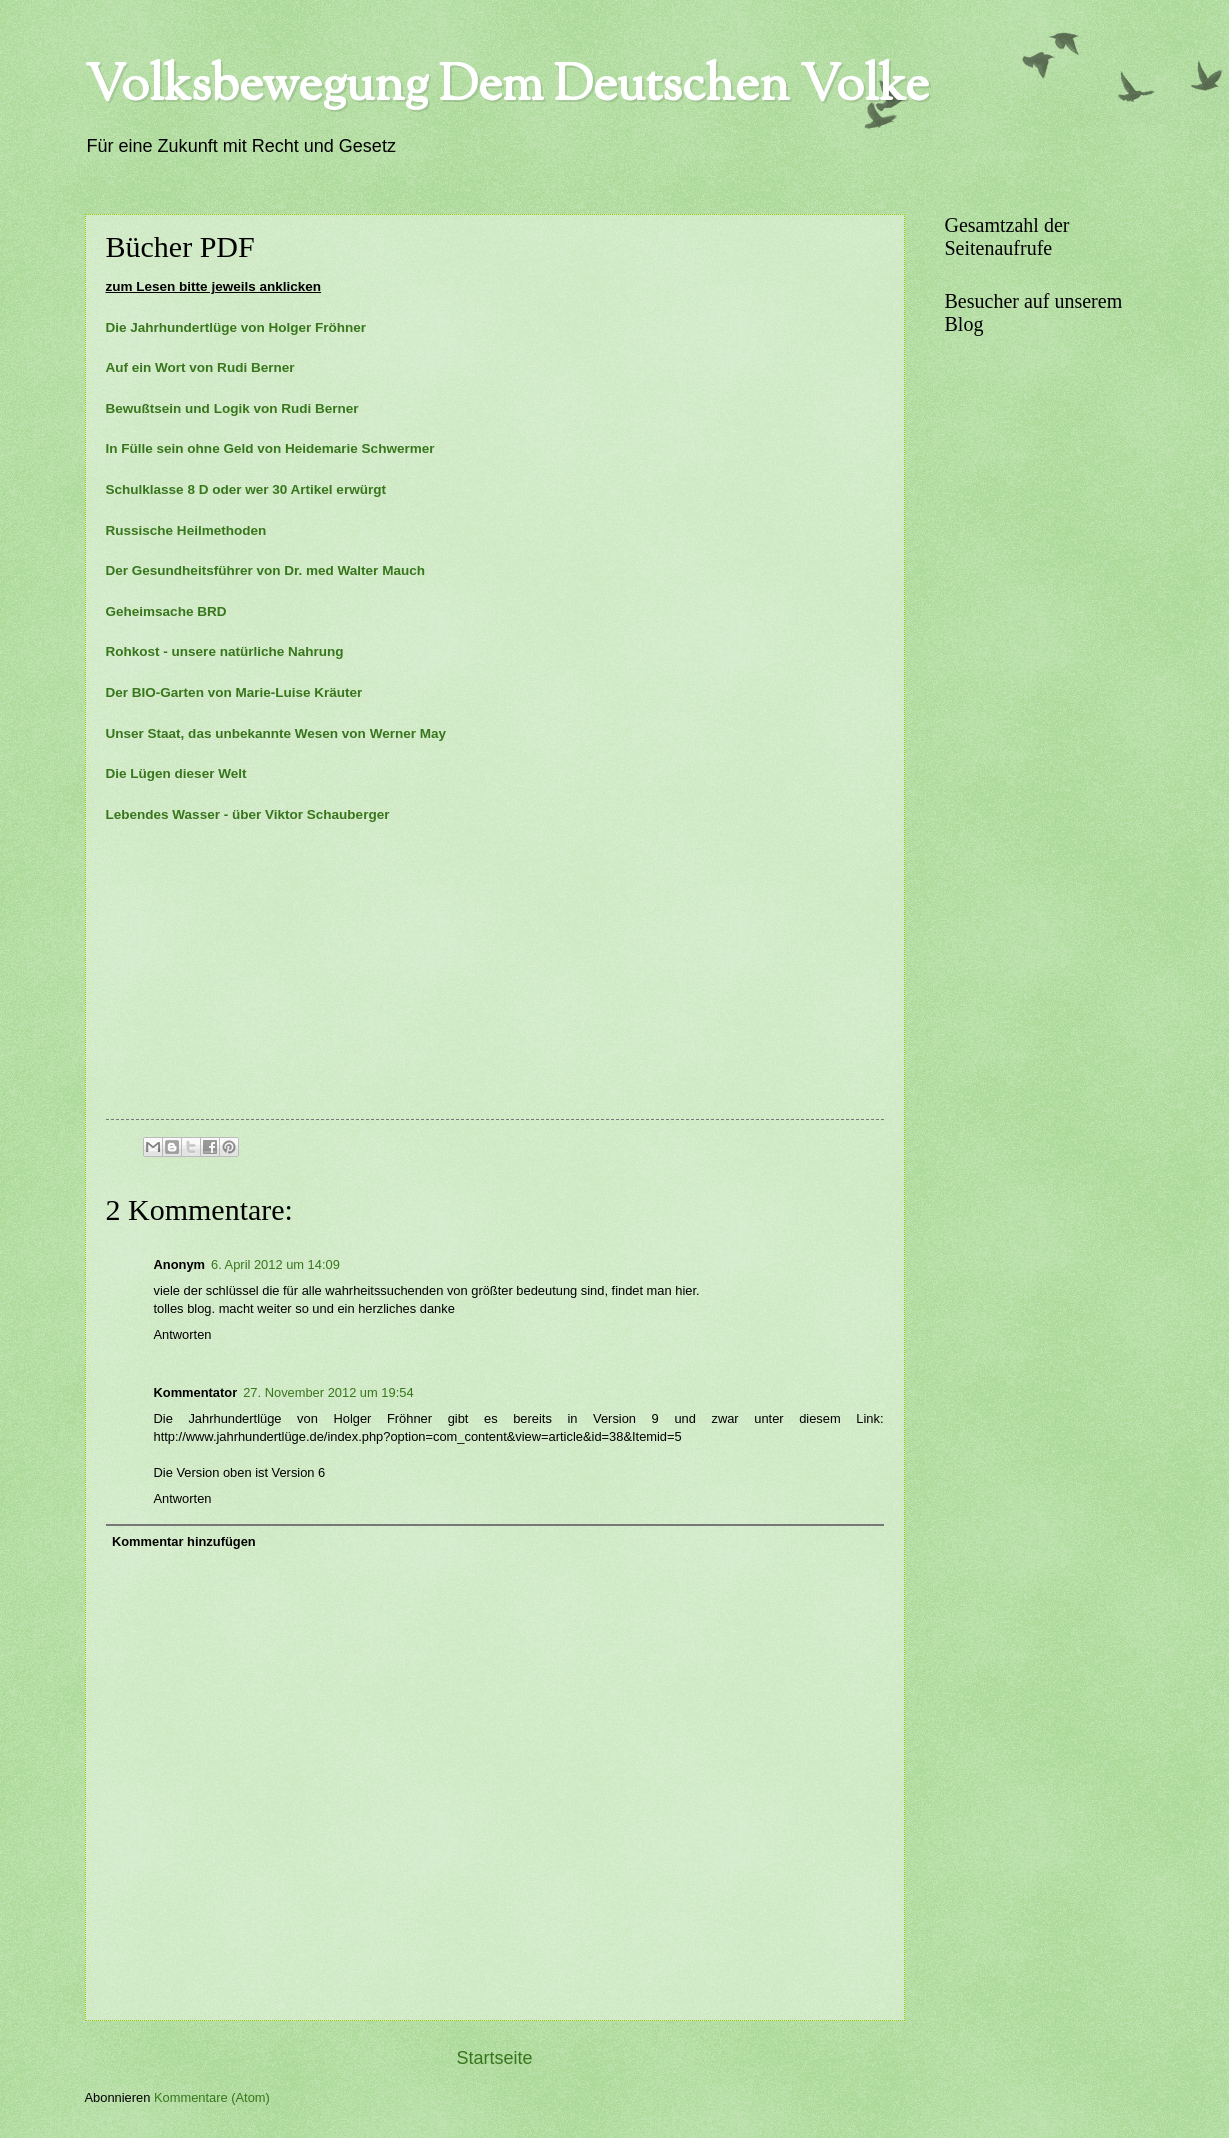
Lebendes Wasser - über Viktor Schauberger (248, 814)
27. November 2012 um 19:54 (328, 1392)
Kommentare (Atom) (212, 2097)
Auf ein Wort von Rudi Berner (200, 367)
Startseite (494, 2058)
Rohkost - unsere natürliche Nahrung (225, 651)
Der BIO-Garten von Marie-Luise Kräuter (234, 692)
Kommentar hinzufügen (184, 1541)
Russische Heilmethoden (190, 530)
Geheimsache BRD (166, 611)
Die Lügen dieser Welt (176, 773)
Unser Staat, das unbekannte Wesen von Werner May (276, 733)
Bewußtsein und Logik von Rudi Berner (232, 408)
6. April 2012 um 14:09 (275, 1264)
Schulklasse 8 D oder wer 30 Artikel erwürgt (246, 489)
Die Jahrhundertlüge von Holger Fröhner (236, 327)
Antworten (183, 1334)
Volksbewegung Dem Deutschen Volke (507, 88)
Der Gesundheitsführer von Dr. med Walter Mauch (265, 570)
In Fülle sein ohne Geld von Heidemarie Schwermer (270, 448)
